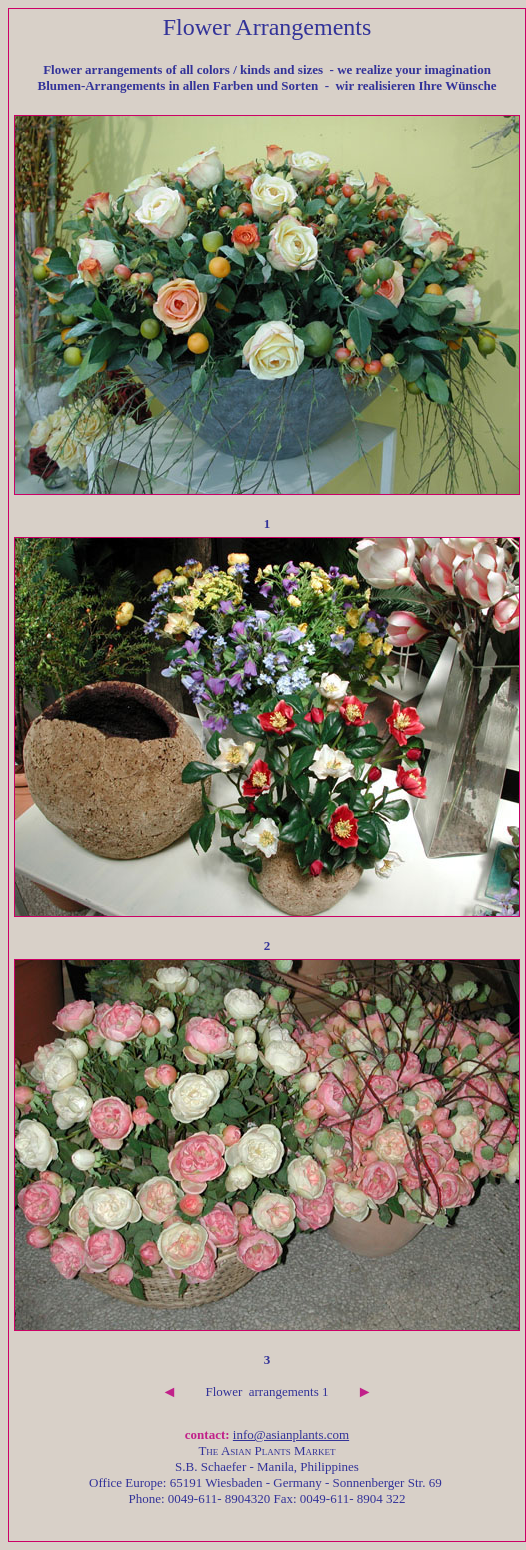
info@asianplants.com (291, 1434)
